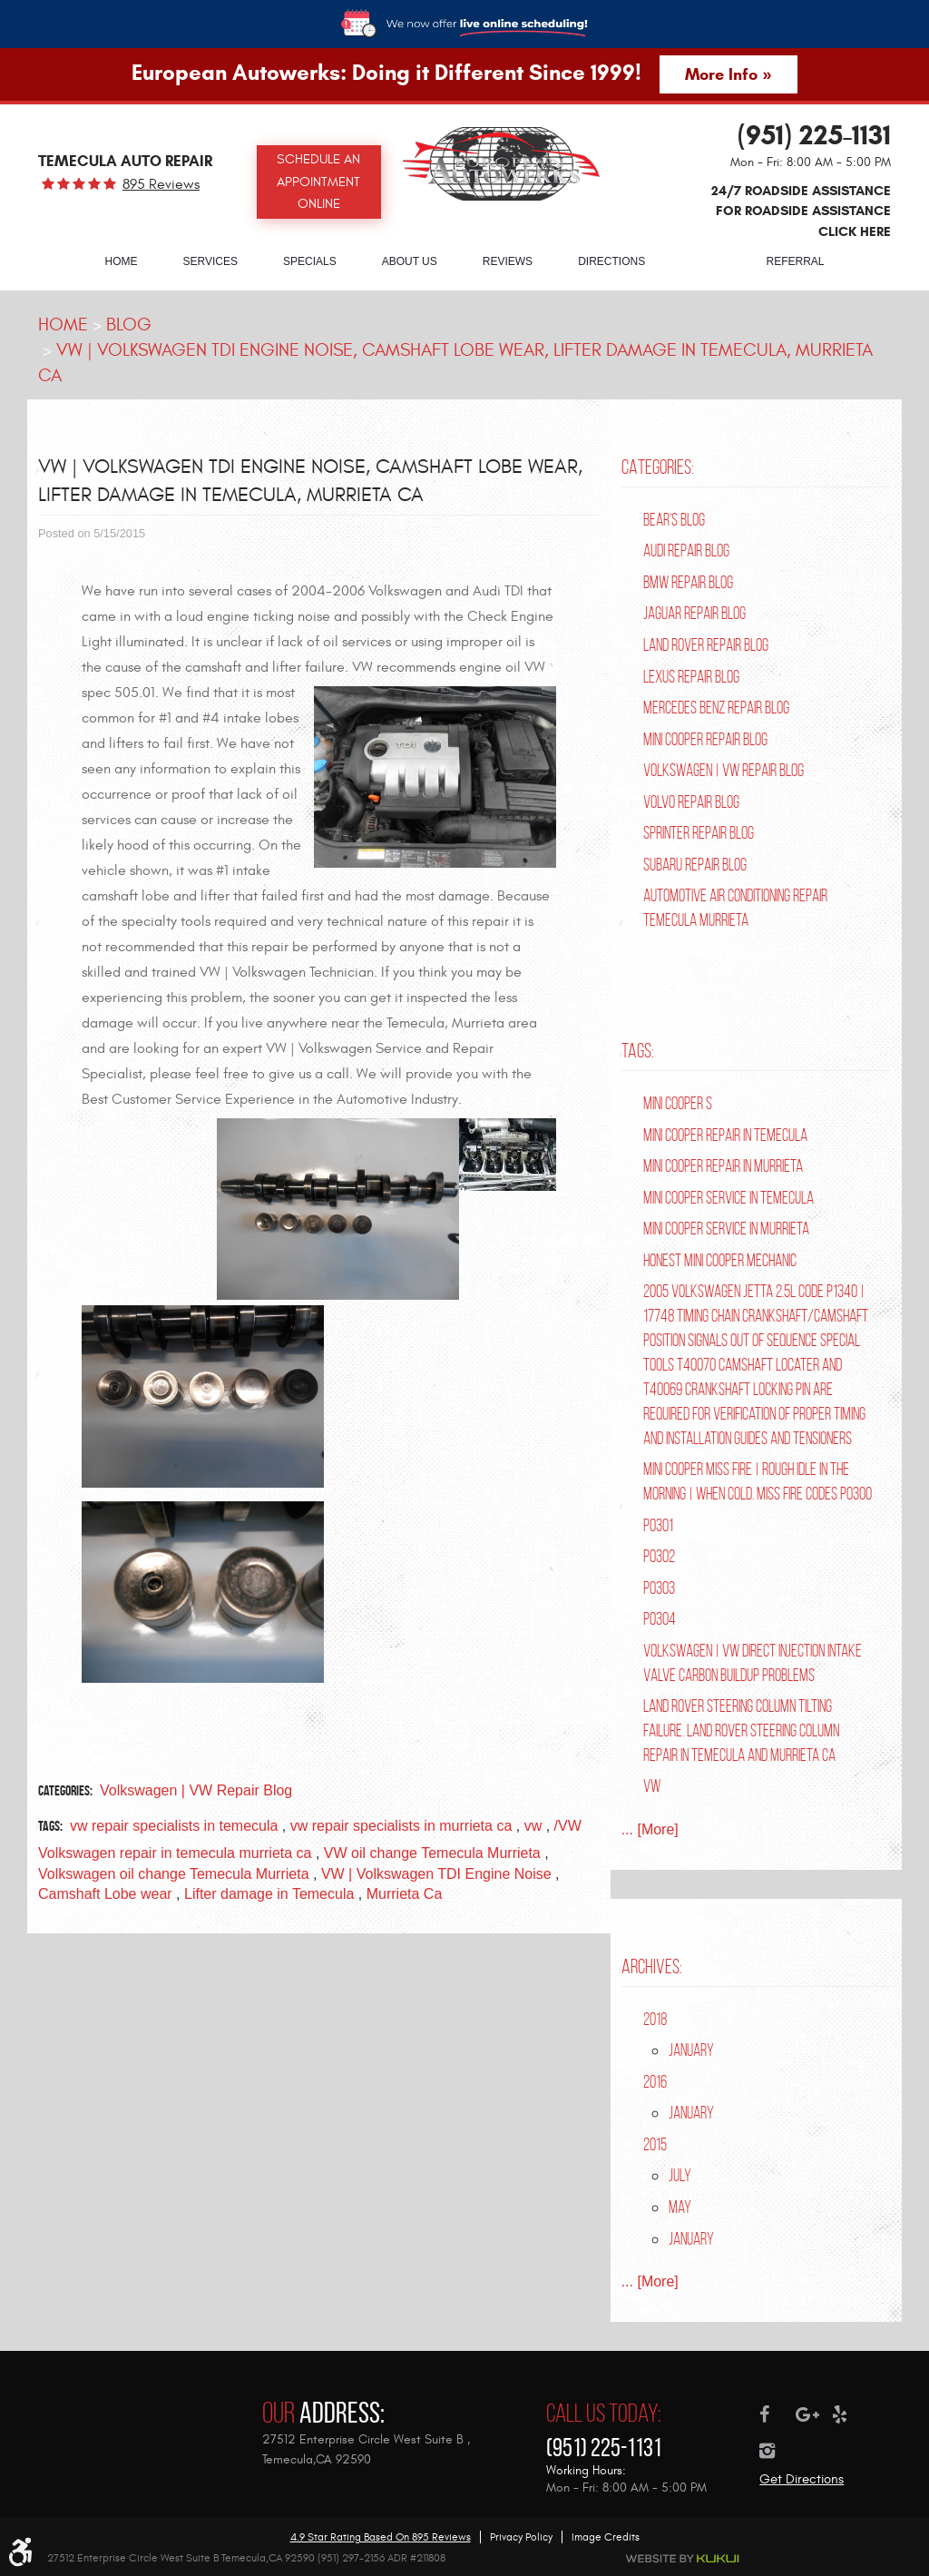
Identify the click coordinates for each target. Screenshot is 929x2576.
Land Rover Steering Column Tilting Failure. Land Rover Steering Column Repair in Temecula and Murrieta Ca (741, 1730)
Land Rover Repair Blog (705, 644)
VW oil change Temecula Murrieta (432, 1853)
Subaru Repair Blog (695, 864)
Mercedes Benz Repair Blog (716, 707)
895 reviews (161, 184)
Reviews (508, 261)
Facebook (777, 2414)
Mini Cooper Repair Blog (705, 739)
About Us (409, 261)
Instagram (777, 2451)
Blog (705, 261)
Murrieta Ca (405, 1894)
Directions (611, 261)
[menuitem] (120, 260)
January (691, 2050)
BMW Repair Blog (688, 582)
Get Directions (801, 2479)
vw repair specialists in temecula (174, 1826)
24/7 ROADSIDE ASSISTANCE (801, 211)
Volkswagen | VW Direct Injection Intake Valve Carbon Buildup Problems (752, 1663)
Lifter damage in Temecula (269, 1894)
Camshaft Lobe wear (105, 1894)
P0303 (659, 1588)
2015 (655, 2144)
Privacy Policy (521, 2537)
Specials (310, 261)
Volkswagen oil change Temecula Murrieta (173, 1874)
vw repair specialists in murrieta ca (401, 1826)
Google (814, 2414)
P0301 (658, 1525)
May (680, 2207)
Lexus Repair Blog (691, 676)
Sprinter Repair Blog (698, 832)
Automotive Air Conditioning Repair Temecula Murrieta (735, 907)
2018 (655, 2019)
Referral (796, 261)
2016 (655, 2081)
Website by (683, 2558)
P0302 (659, 1556)
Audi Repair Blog (686, 550)
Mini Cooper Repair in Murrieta (723, 1165)
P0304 (659, 1618)
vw (533, 1826)
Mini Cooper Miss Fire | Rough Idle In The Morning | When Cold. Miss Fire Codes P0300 (757, 1481)
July (680, 2175)
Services (209, 261)
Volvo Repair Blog (691, 801)
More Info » (728, 74)
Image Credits (606, 2537)
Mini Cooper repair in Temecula (725, 1135)
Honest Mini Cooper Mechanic (720, 1260)
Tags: (637, 1050)
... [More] (650, 1829)
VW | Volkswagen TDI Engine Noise (436, 1874)
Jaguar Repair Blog (694, 613)
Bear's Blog (674, 519)
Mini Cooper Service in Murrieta (726, 1228)
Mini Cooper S (677, 1103)
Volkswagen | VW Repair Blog (196, 1790)
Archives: (651, 1966)
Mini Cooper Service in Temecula (728, 1197)
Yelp (850, 2414)
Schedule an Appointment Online (318, 181)
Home (120, 261)
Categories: (657, 466)
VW (651, 1785)
